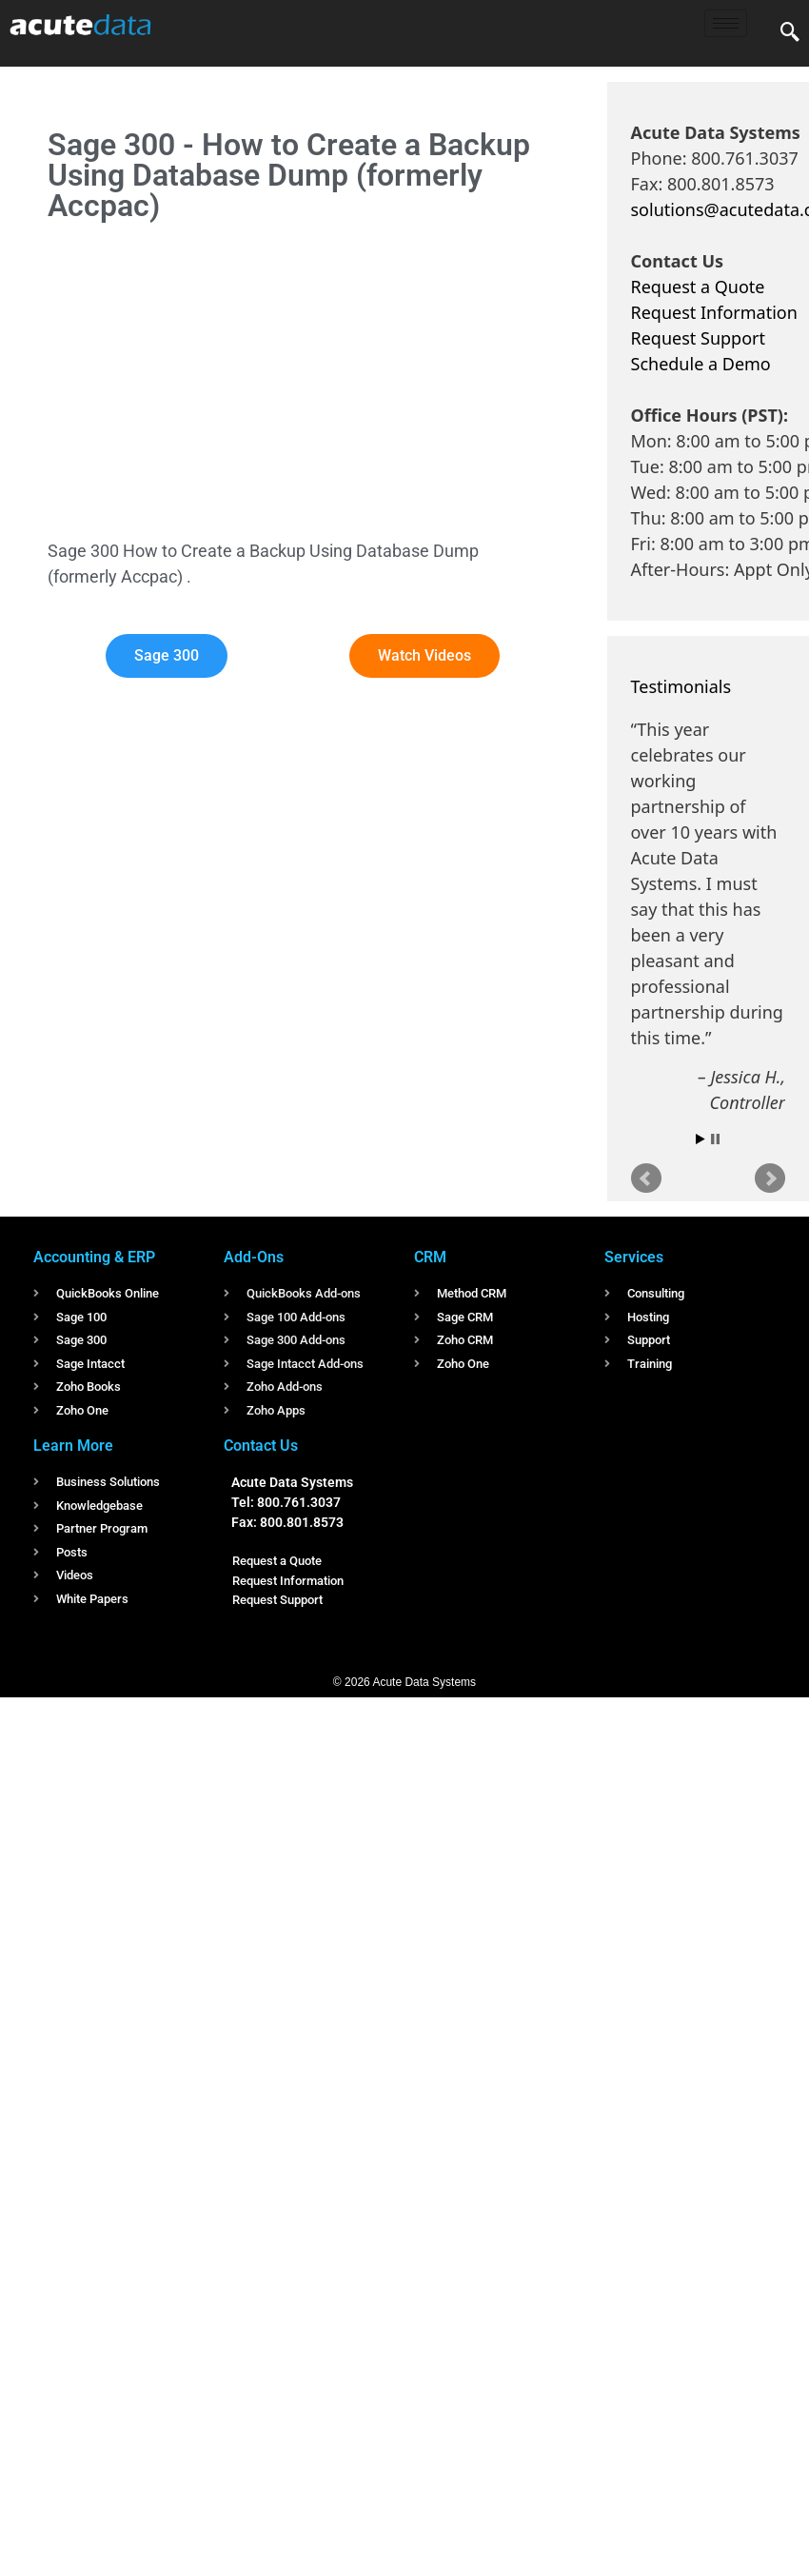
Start (700, 1139)
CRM (430, 1257)
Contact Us (261, 1446)
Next (770, 1178)
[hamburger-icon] (725, 23)
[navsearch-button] (790, 33)
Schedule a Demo (701, 363)
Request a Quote (698, 286)
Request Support (698, 338)
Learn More (73, 1446)
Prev (646, 1178)
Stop (715, 1139)
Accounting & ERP (94, 1257)
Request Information (714, 312)
